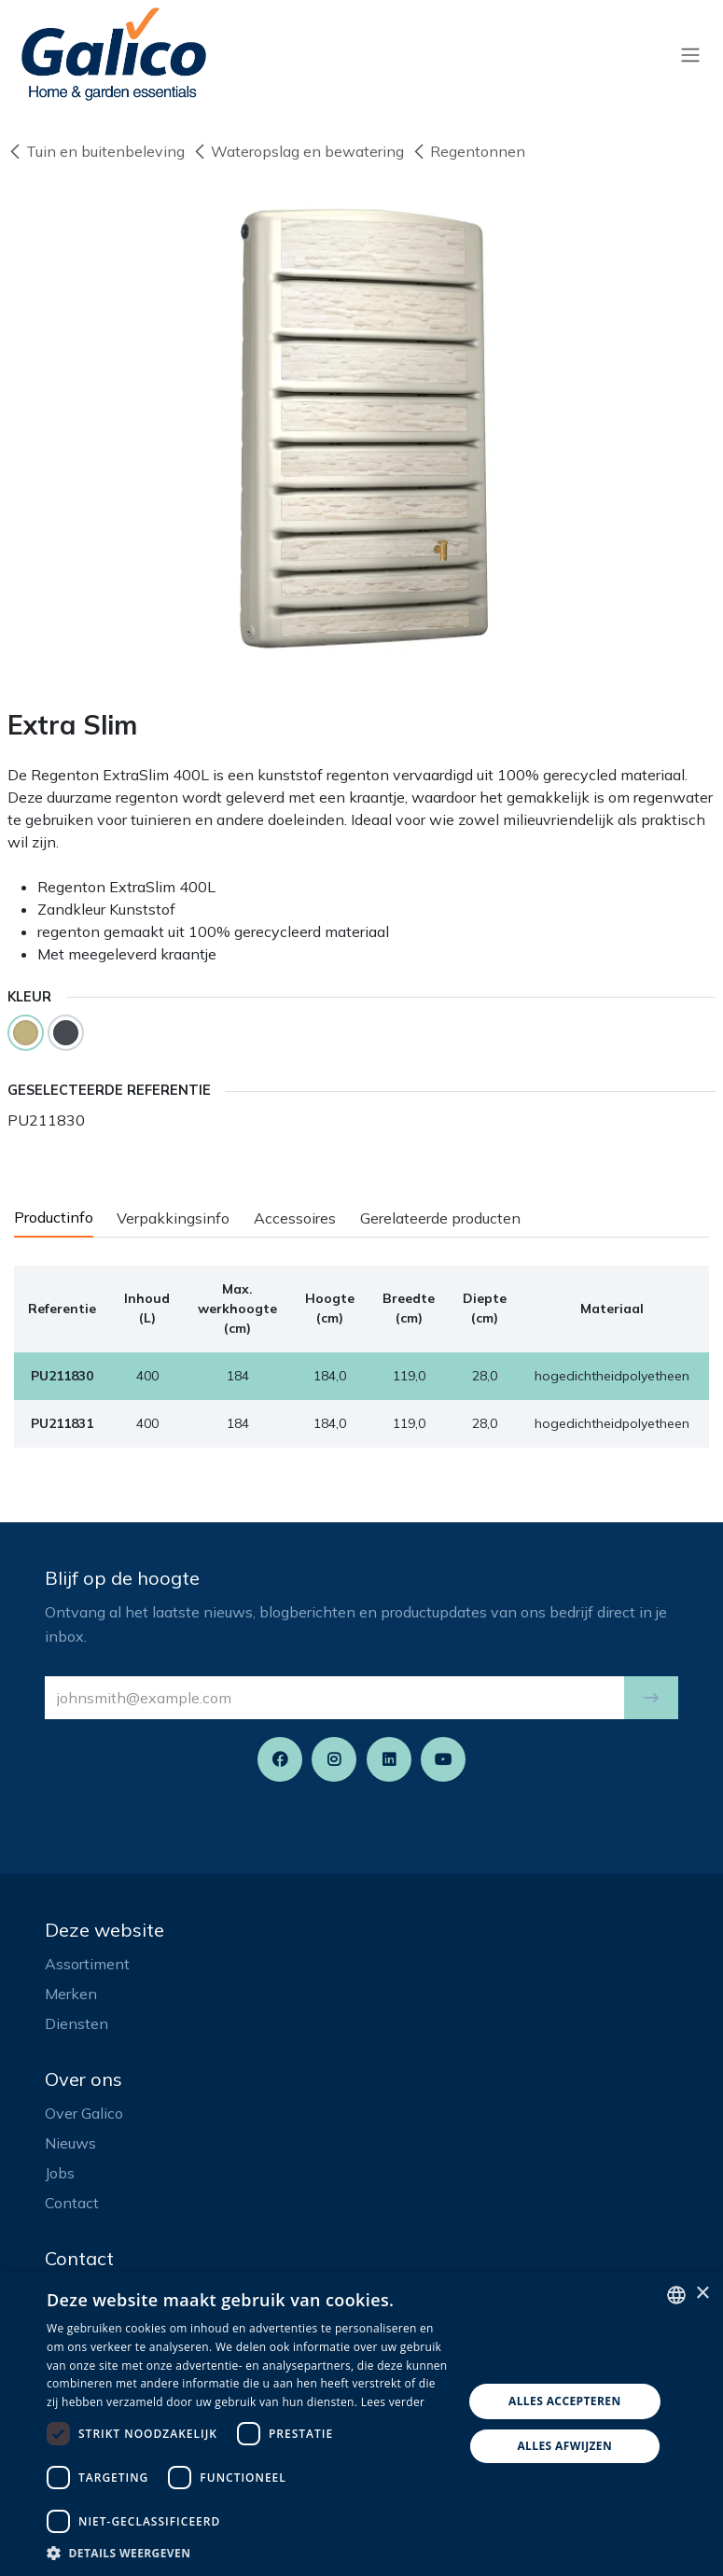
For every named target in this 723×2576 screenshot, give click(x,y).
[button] (651, 1697)
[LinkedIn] (389, 1759)
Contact (72, 2202)
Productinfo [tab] (53, 1217)
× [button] (702, 2294)
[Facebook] (279, 1759)
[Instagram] (334, 1759)
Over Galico (84, 2113)
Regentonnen (468, 151)
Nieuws (70, 2143)
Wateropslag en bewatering (298, 151)
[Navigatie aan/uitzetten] (690, 54)
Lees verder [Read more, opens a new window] (393, 2402)
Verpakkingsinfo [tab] (173, 1218)
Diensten (76, 2023)
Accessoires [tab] (295, 1218)
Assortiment (87, 1963)
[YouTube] (443, 1759)
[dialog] (361, 2424)
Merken (71, 1993)
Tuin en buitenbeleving (96, 151)
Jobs (60, 2172)
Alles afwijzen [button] (564, 2446)
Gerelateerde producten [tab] (440, 1218)
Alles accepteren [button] (564, 2401)
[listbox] (676, 2295)
